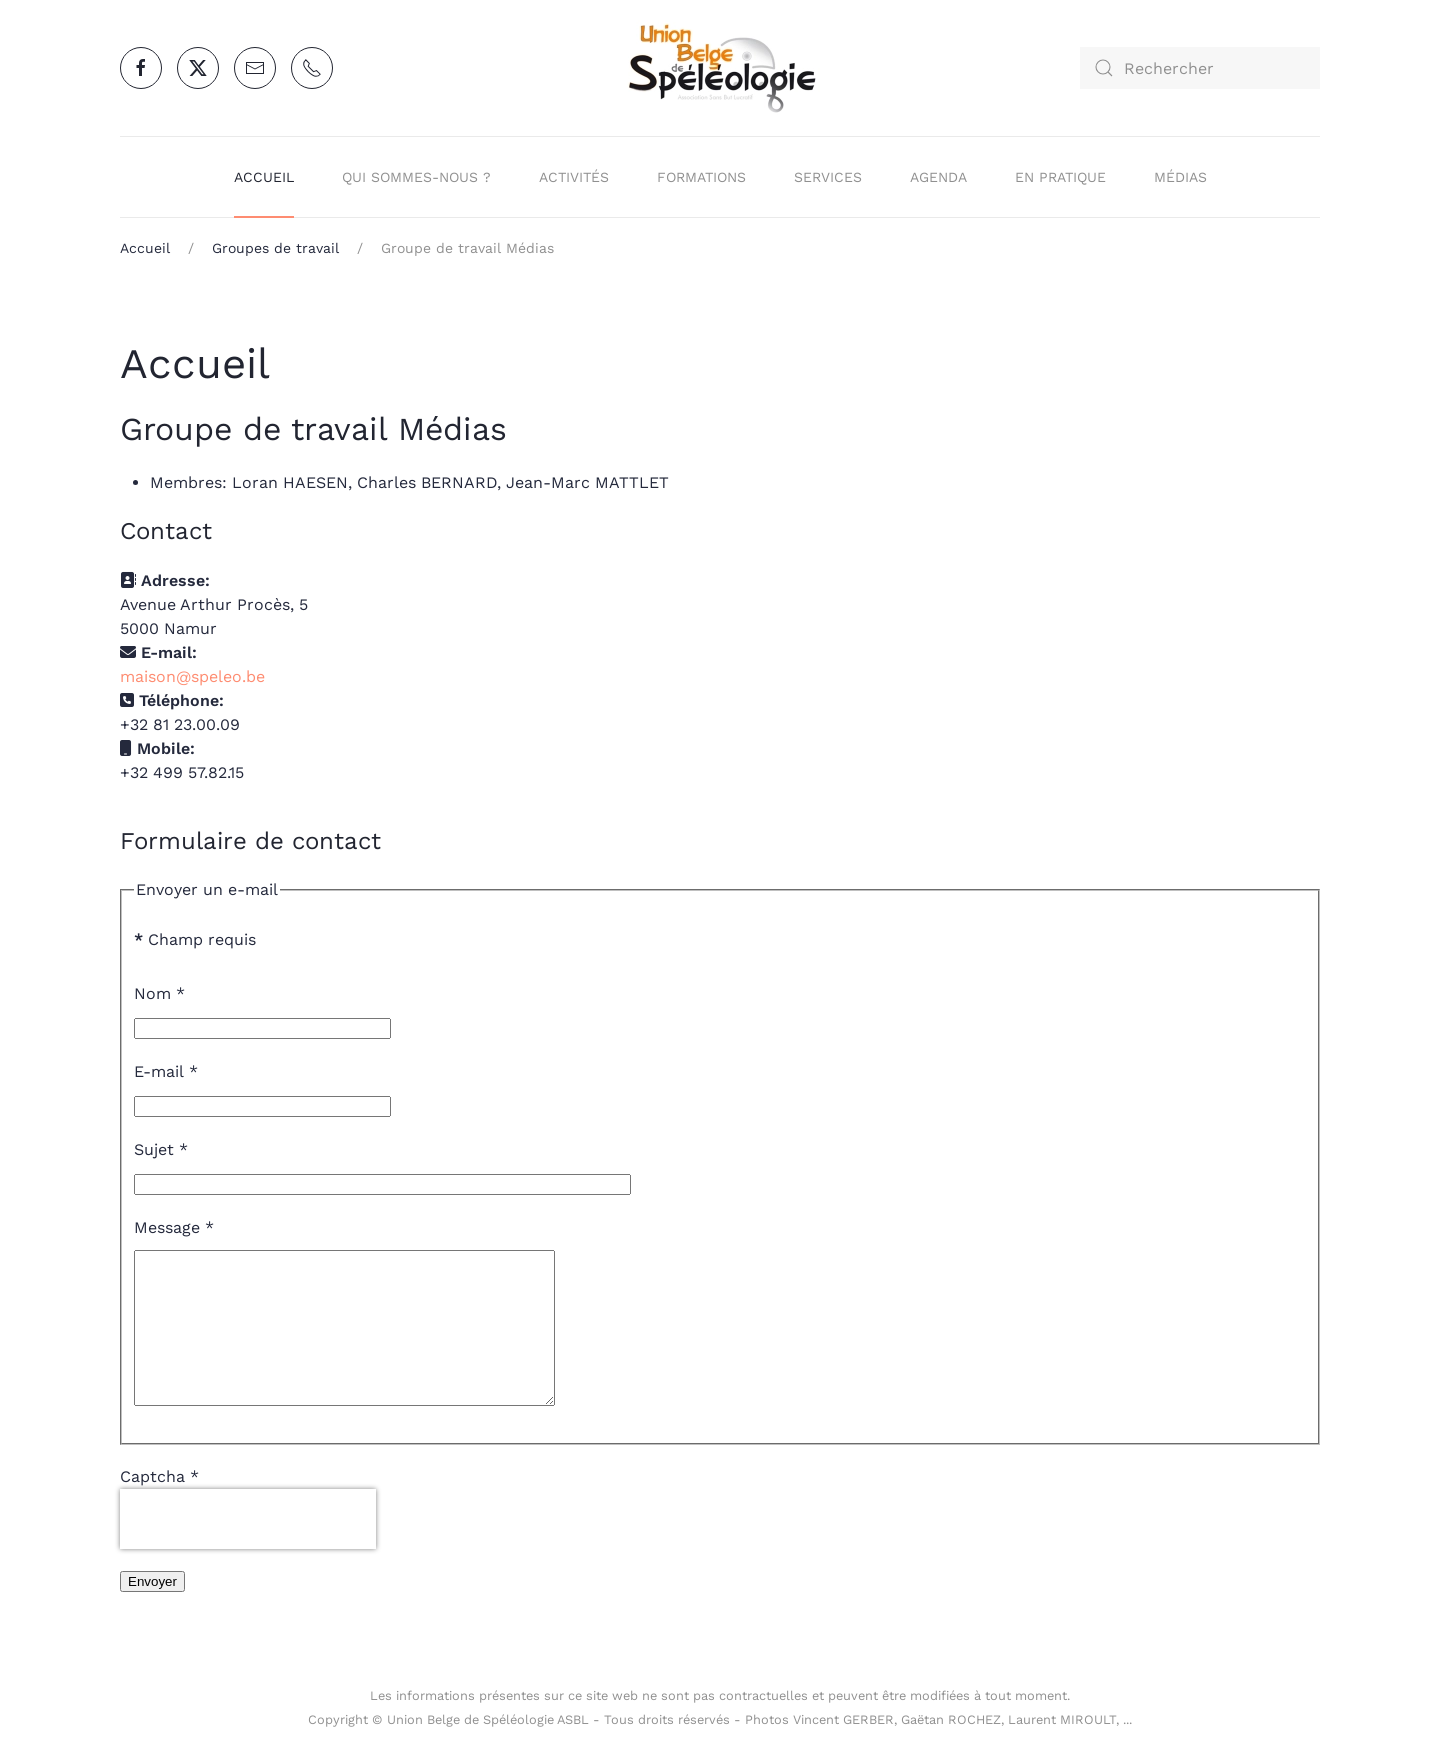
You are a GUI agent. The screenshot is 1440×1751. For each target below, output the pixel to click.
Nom (159, 993)
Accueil (264, 177)
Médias (1180, 177)
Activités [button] (574, 177)
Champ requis (195, 939)
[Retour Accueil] (720, 68)
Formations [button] (701, 177)
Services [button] (828, 177)
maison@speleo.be (192, 676)
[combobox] (1200, 68)
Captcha (159, 1506)
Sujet (161, 1149)
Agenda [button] (938, 177)
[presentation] (248, 1549)
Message (174, 1227)
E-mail (166, 1071)
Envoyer (152, 1611)
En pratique (1060, 177)
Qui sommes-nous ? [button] (416, 177)
